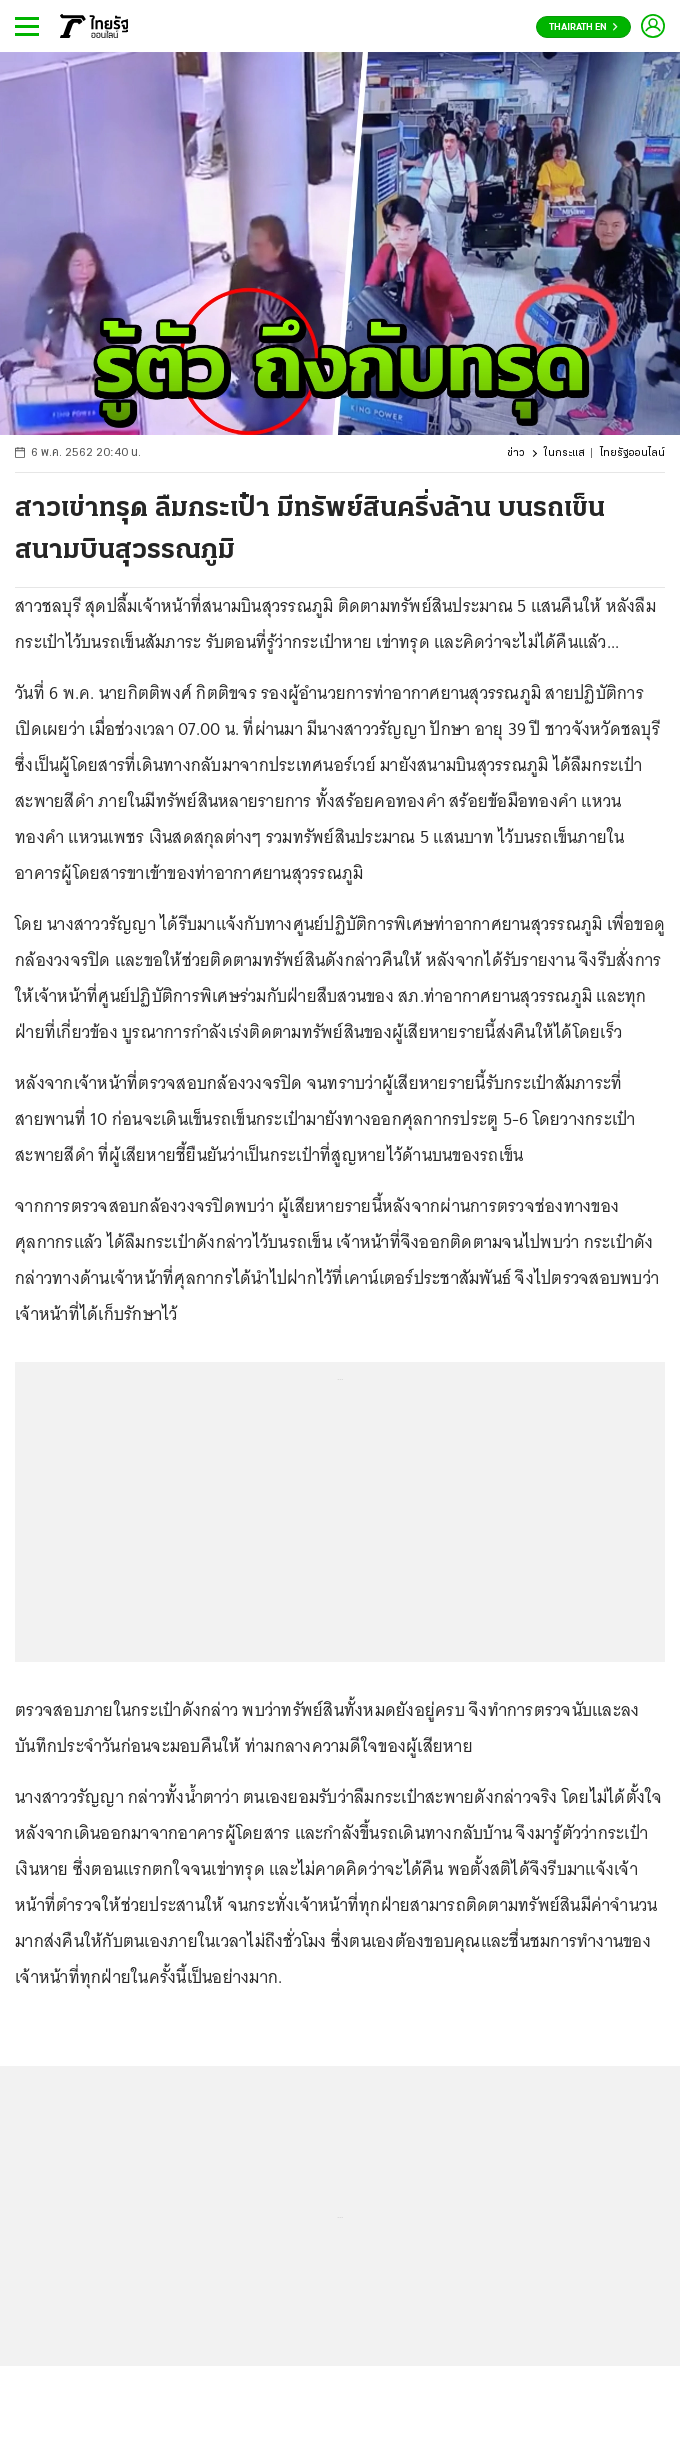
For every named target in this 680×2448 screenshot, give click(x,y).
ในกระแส (564, 453)
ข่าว (516, 453)
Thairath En (583, 27)
